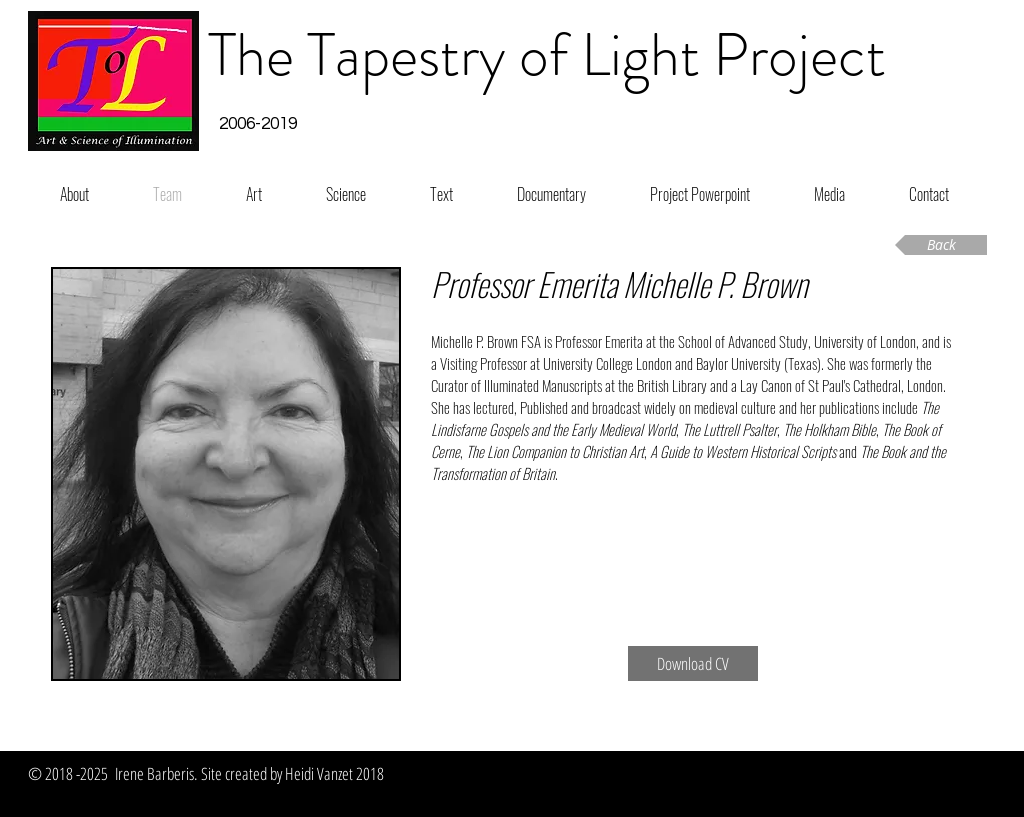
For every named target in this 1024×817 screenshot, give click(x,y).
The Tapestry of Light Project (547, 55)
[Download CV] (693, 663)
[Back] (941, 245)
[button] (257, 125)
